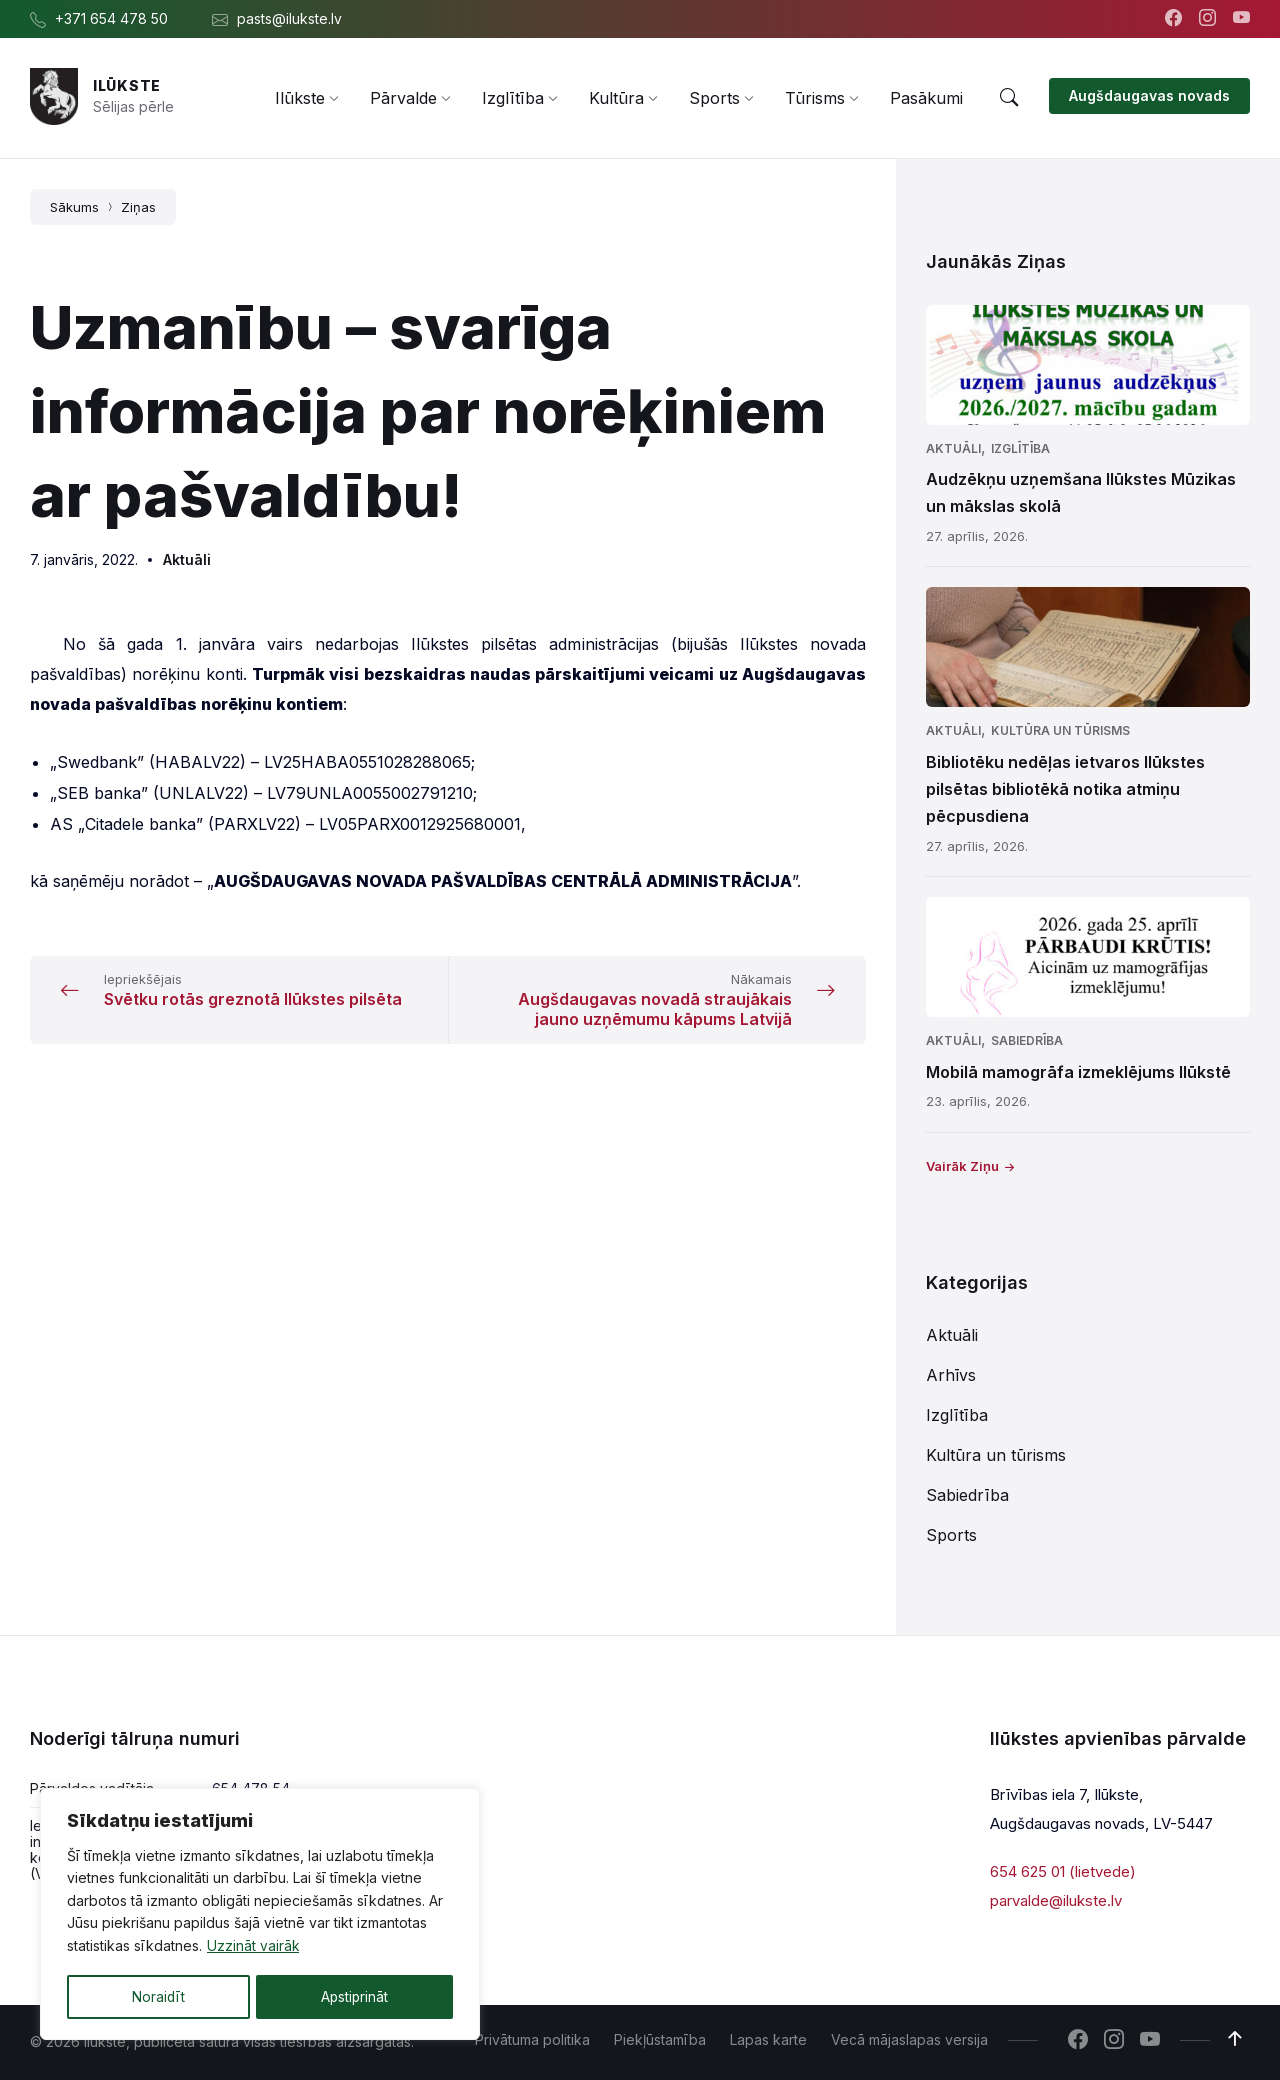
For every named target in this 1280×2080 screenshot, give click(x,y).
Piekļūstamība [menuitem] (660, 2039)
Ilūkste (127, 85)
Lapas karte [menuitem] (768, 2039)
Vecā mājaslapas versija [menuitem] (909, 2039)
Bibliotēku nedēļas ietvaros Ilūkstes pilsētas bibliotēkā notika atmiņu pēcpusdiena (1065, 789)
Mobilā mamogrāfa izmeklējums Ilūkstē (1078, 1072)
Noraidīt (158, 1996)
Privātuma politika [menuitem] (532, 2039)
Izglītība (1020, 448)
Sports (951, 1535)
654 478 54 (251, 1788)
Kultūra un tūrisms (1060, 730)
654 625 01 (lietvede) (1063, 1871)
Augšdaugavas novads (1149, 95)
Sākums (74, 207)
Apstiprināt (354, 1996)
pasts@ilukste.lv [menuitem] (289, 18)
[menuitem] (300, 98)
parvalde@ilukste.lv (1056, 1899)
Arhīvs (951, 1375)
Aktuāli (187, 559)
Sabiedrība (1027, 1040)
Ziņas (138, 207)
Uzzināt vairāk (253, 1947)
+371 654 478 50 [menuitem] (111, 18)
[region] (260, 1915)
